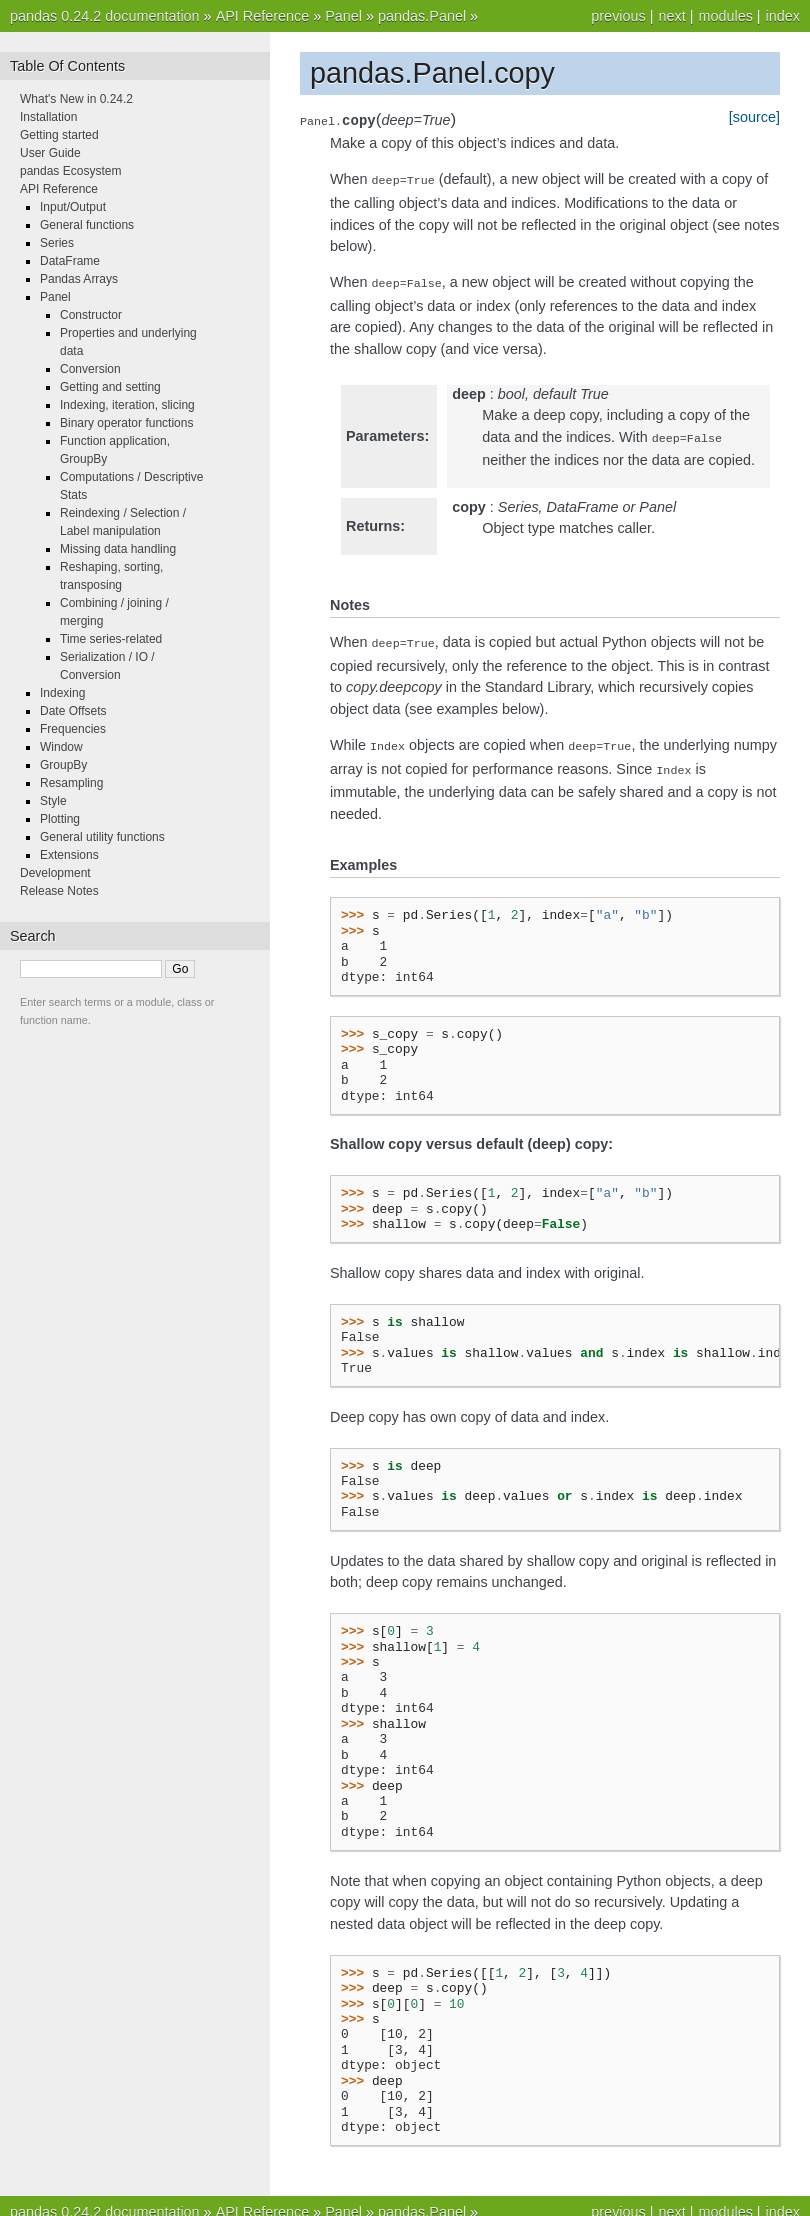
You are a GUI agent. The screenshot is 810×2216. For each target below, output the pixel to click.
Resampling (71, 783)
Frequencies (73, 729)
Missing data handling (118, 549)
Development (55, 873)
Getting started (59, 135)
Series (57, 243)
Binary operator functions (126, 423)
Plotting (60, 819)
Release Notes (59, 891)
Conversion (90, 369)
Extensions (69, 855)
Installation (48, 117)
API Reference (263, 16)
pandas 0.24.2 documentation (105, 16)
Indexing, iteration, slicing (127, 405)
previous (618, 16)
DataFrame (70, 261)
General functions (87, 225)
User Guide (50, 153)
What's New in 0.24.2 (76, 99)
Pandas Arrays (79, 279)
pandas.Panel (422, 16)
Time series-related (111, 639)
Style (53, 801)
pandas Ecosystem (70, 171)
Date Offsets (73, 711)
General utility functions (102, 837)
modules (725, 16)
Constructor (91, 315)
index (783, 16)
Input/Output (73, 207)
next (671, 16)
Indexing (62, 693)
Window (61, 747)
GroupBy (63, 765)
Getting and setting (110, 387)
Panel (343, 16)
